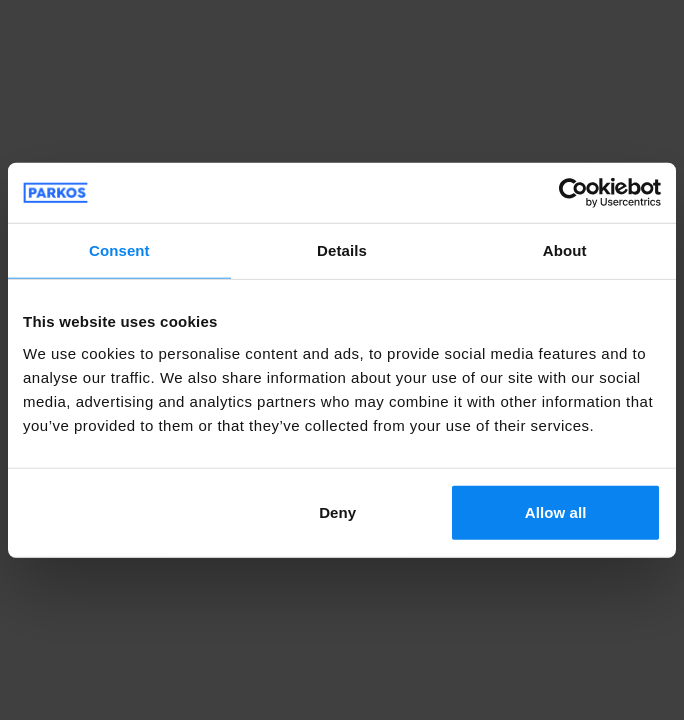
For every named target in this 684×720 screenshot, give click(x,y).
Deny (337, 511)
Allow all (556, 511)
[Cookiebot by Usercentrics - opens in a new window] (573, 193)
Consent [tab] (119, 250)
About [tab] (565, 250)
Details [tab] (342, 250)
